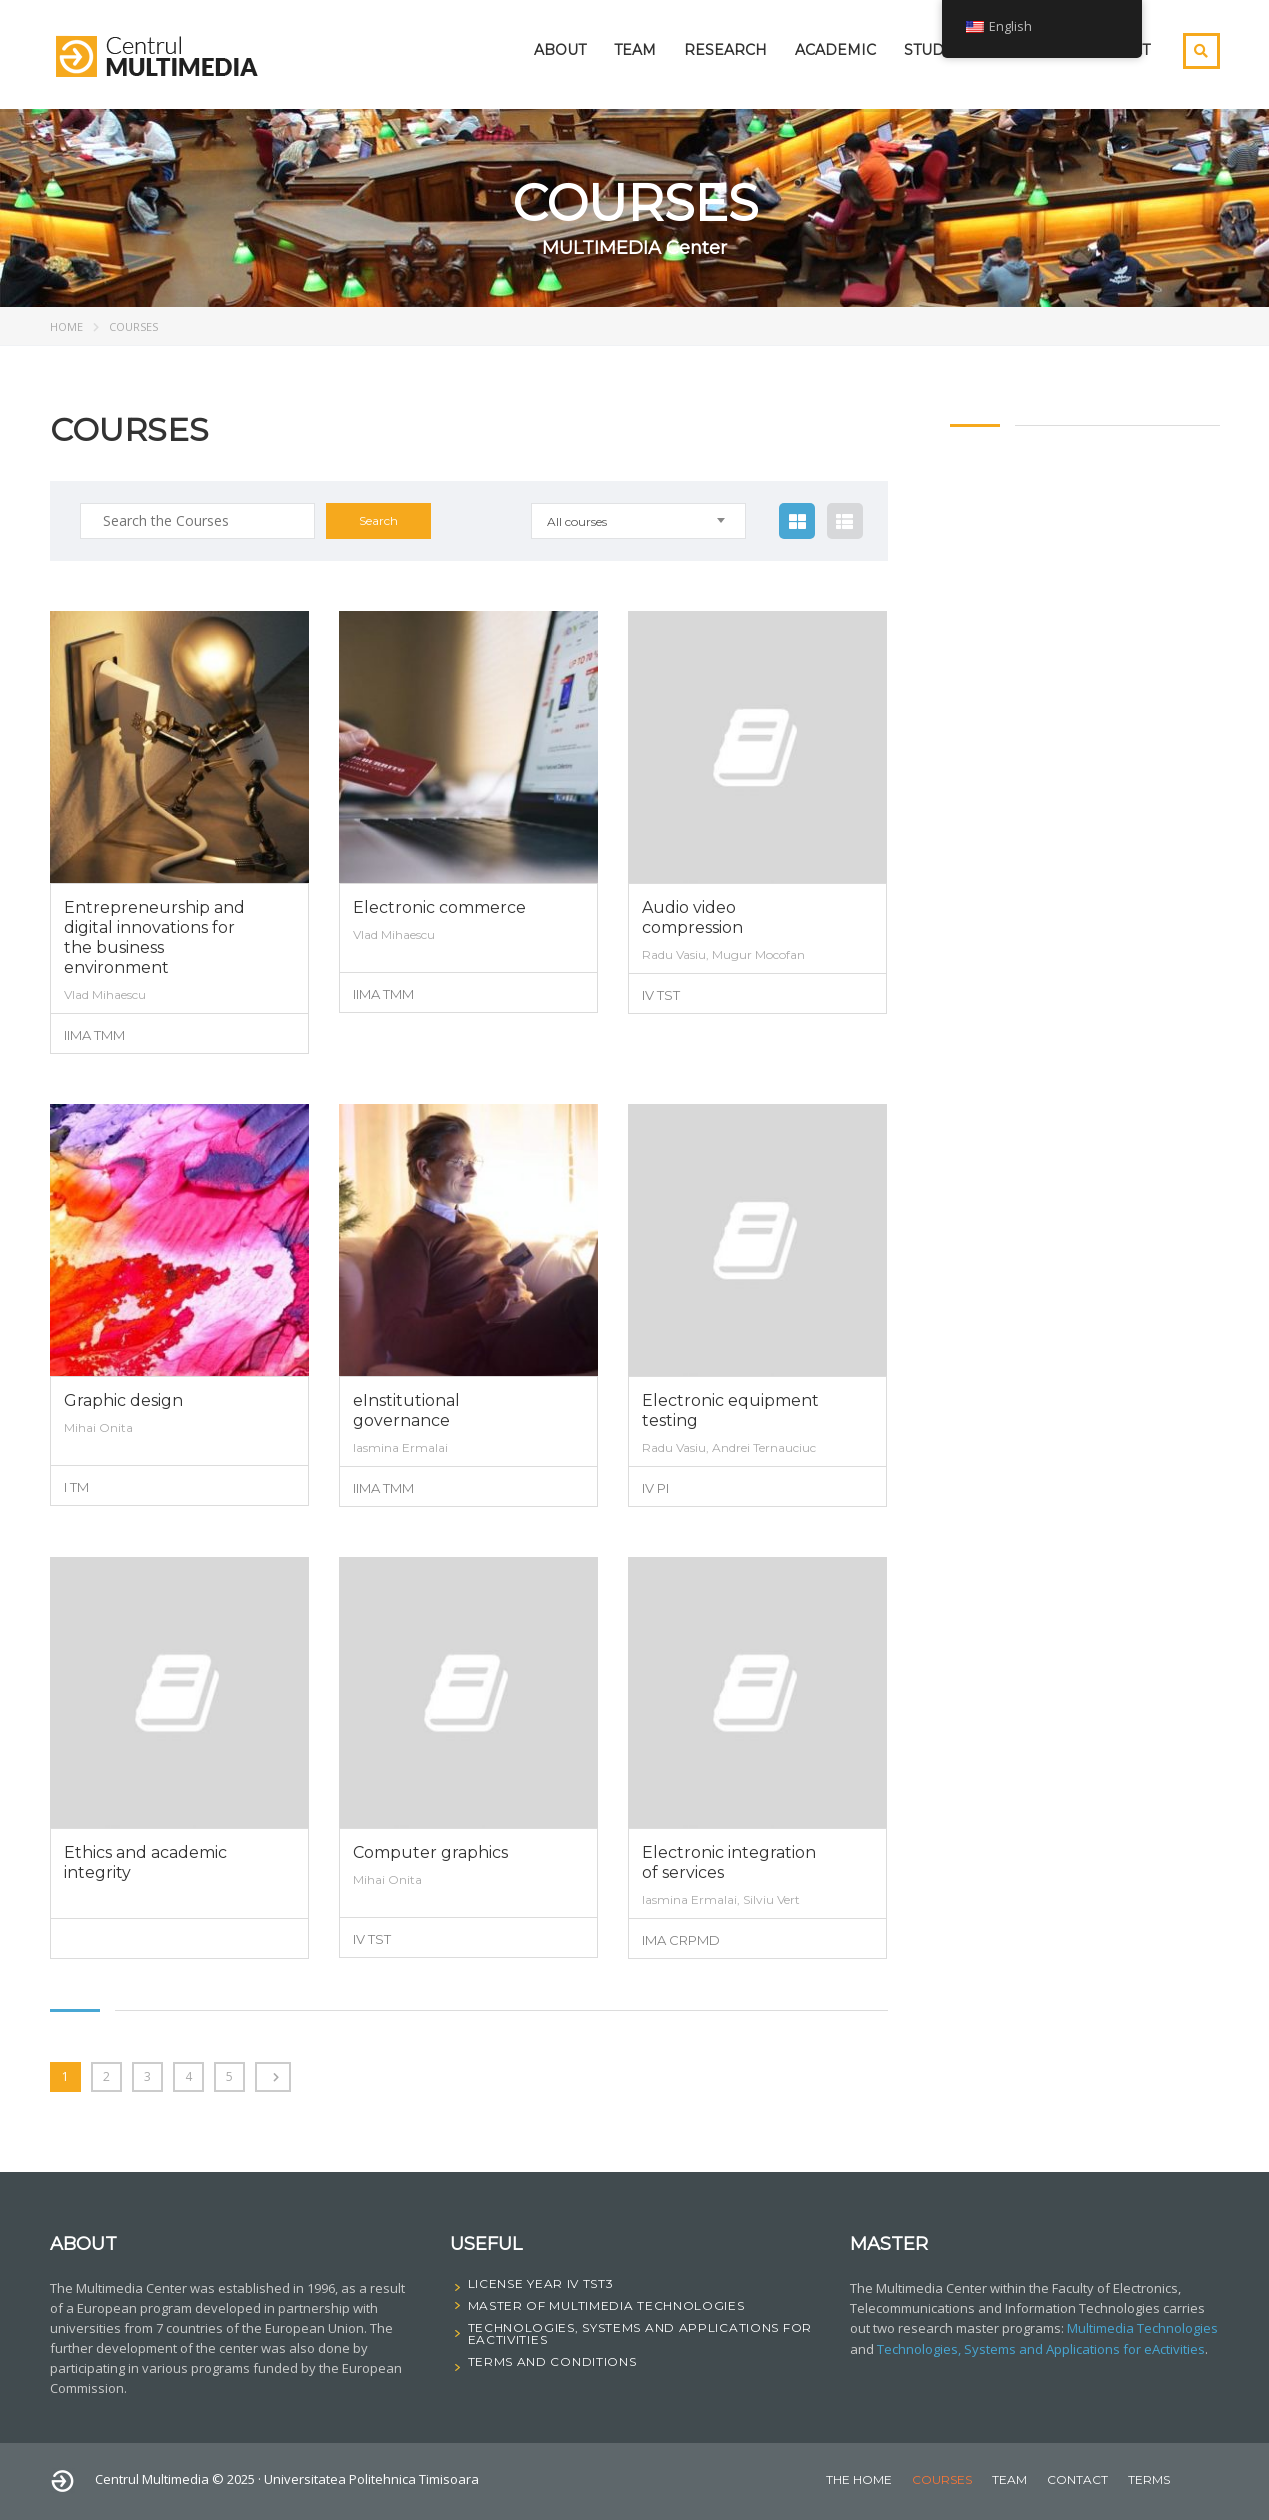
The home (859, 2479)
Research (725, 50)
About (560, 50)
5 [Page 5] (229, 2076)
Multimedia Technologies (1142, 2328)
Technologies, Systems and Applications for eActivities (1041, 2348)
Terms (1149, 2479)
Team (635, 50)
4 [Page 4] (188, 2076)
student (939, 50)
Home (66, 326)
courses (942, 2479)
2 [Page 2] (106, 2076)
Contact (1077, 2479)
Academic (835, 50)
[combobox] (639, 521)
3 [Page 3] (147, 2076)
